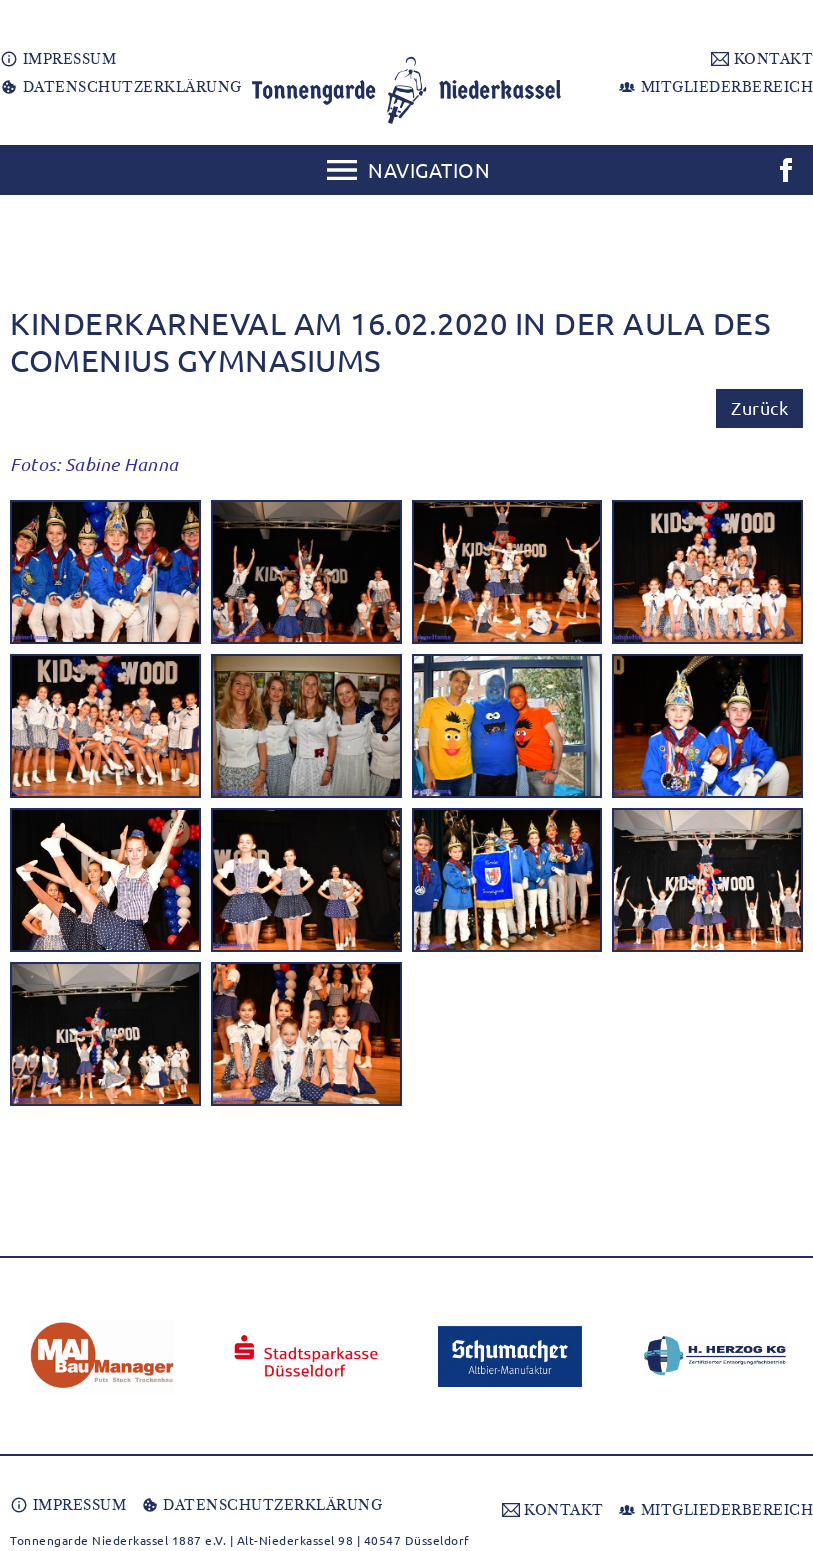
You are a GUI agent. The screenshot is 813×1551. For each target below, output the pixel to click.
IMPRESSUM (58, 59)
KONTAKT (762, 59)
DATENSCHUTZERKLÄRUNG (121, 87)
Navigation (429, 169)
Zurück (759, 407)
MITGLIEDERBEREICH (715, 87)
